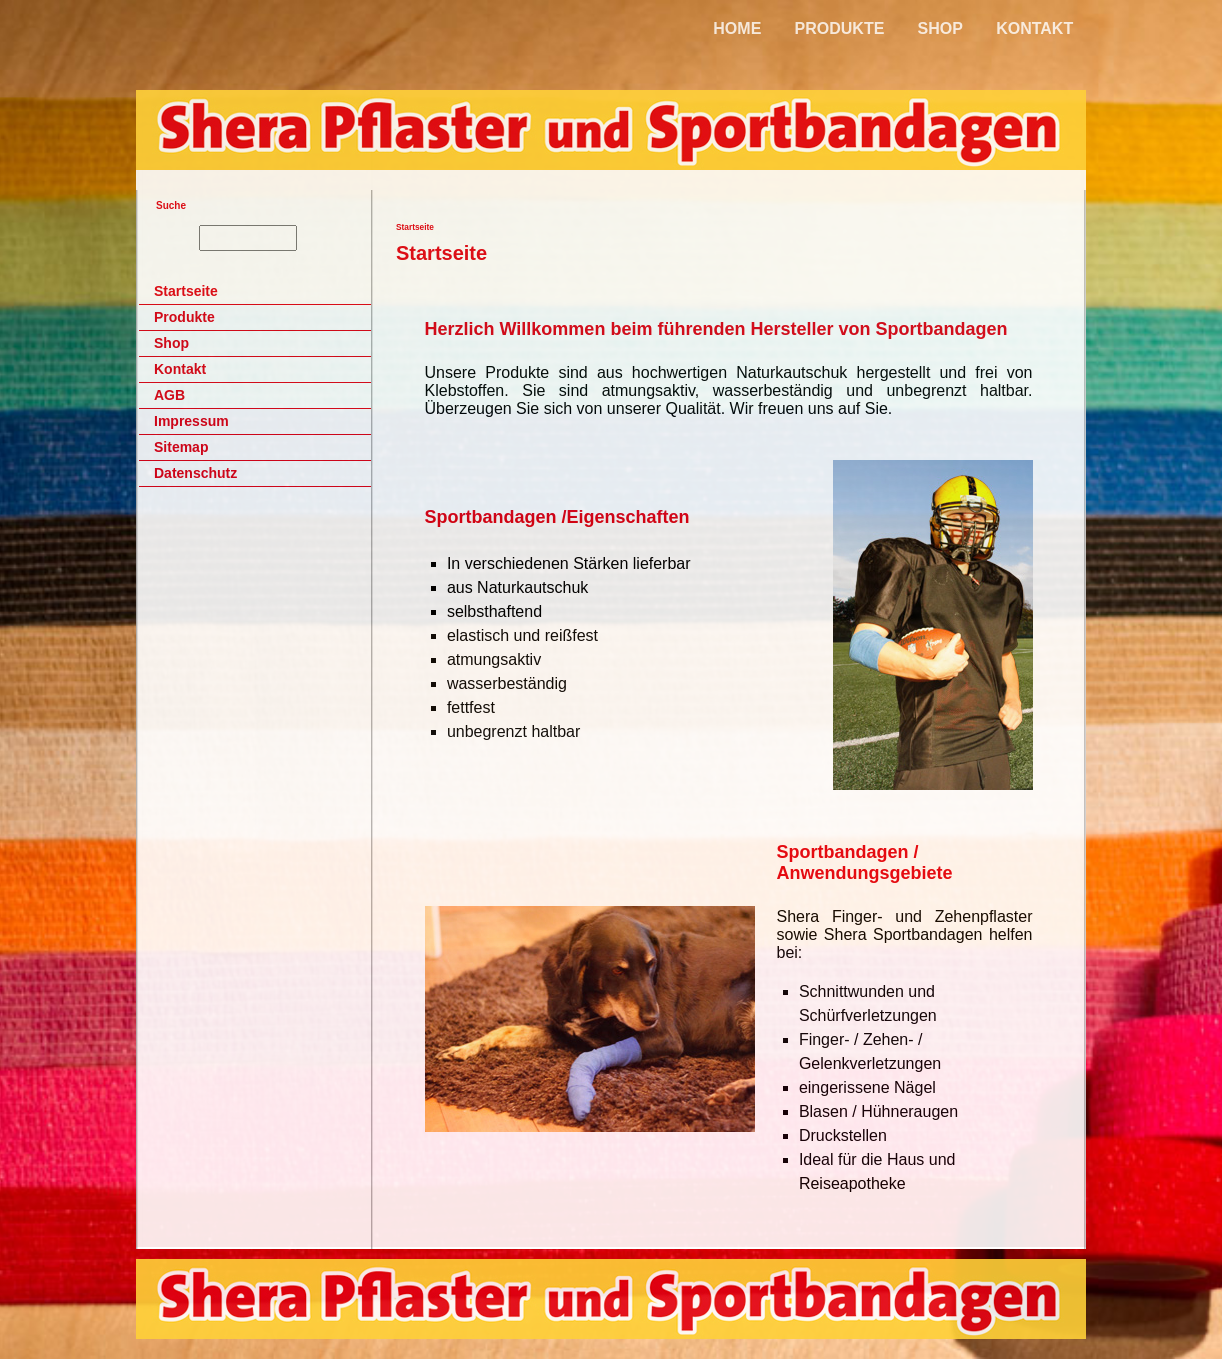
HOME (737, 28)
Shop (171, 343)
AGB (169, 395)
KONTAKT (1034, 28)
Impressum (191, 421)
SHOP (940, 28)
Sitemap (181, 447)
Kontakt (180, 369)
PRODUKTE (840, 28)
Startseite (186, 291)
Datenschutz (195, 473)
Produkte (184, 317)
